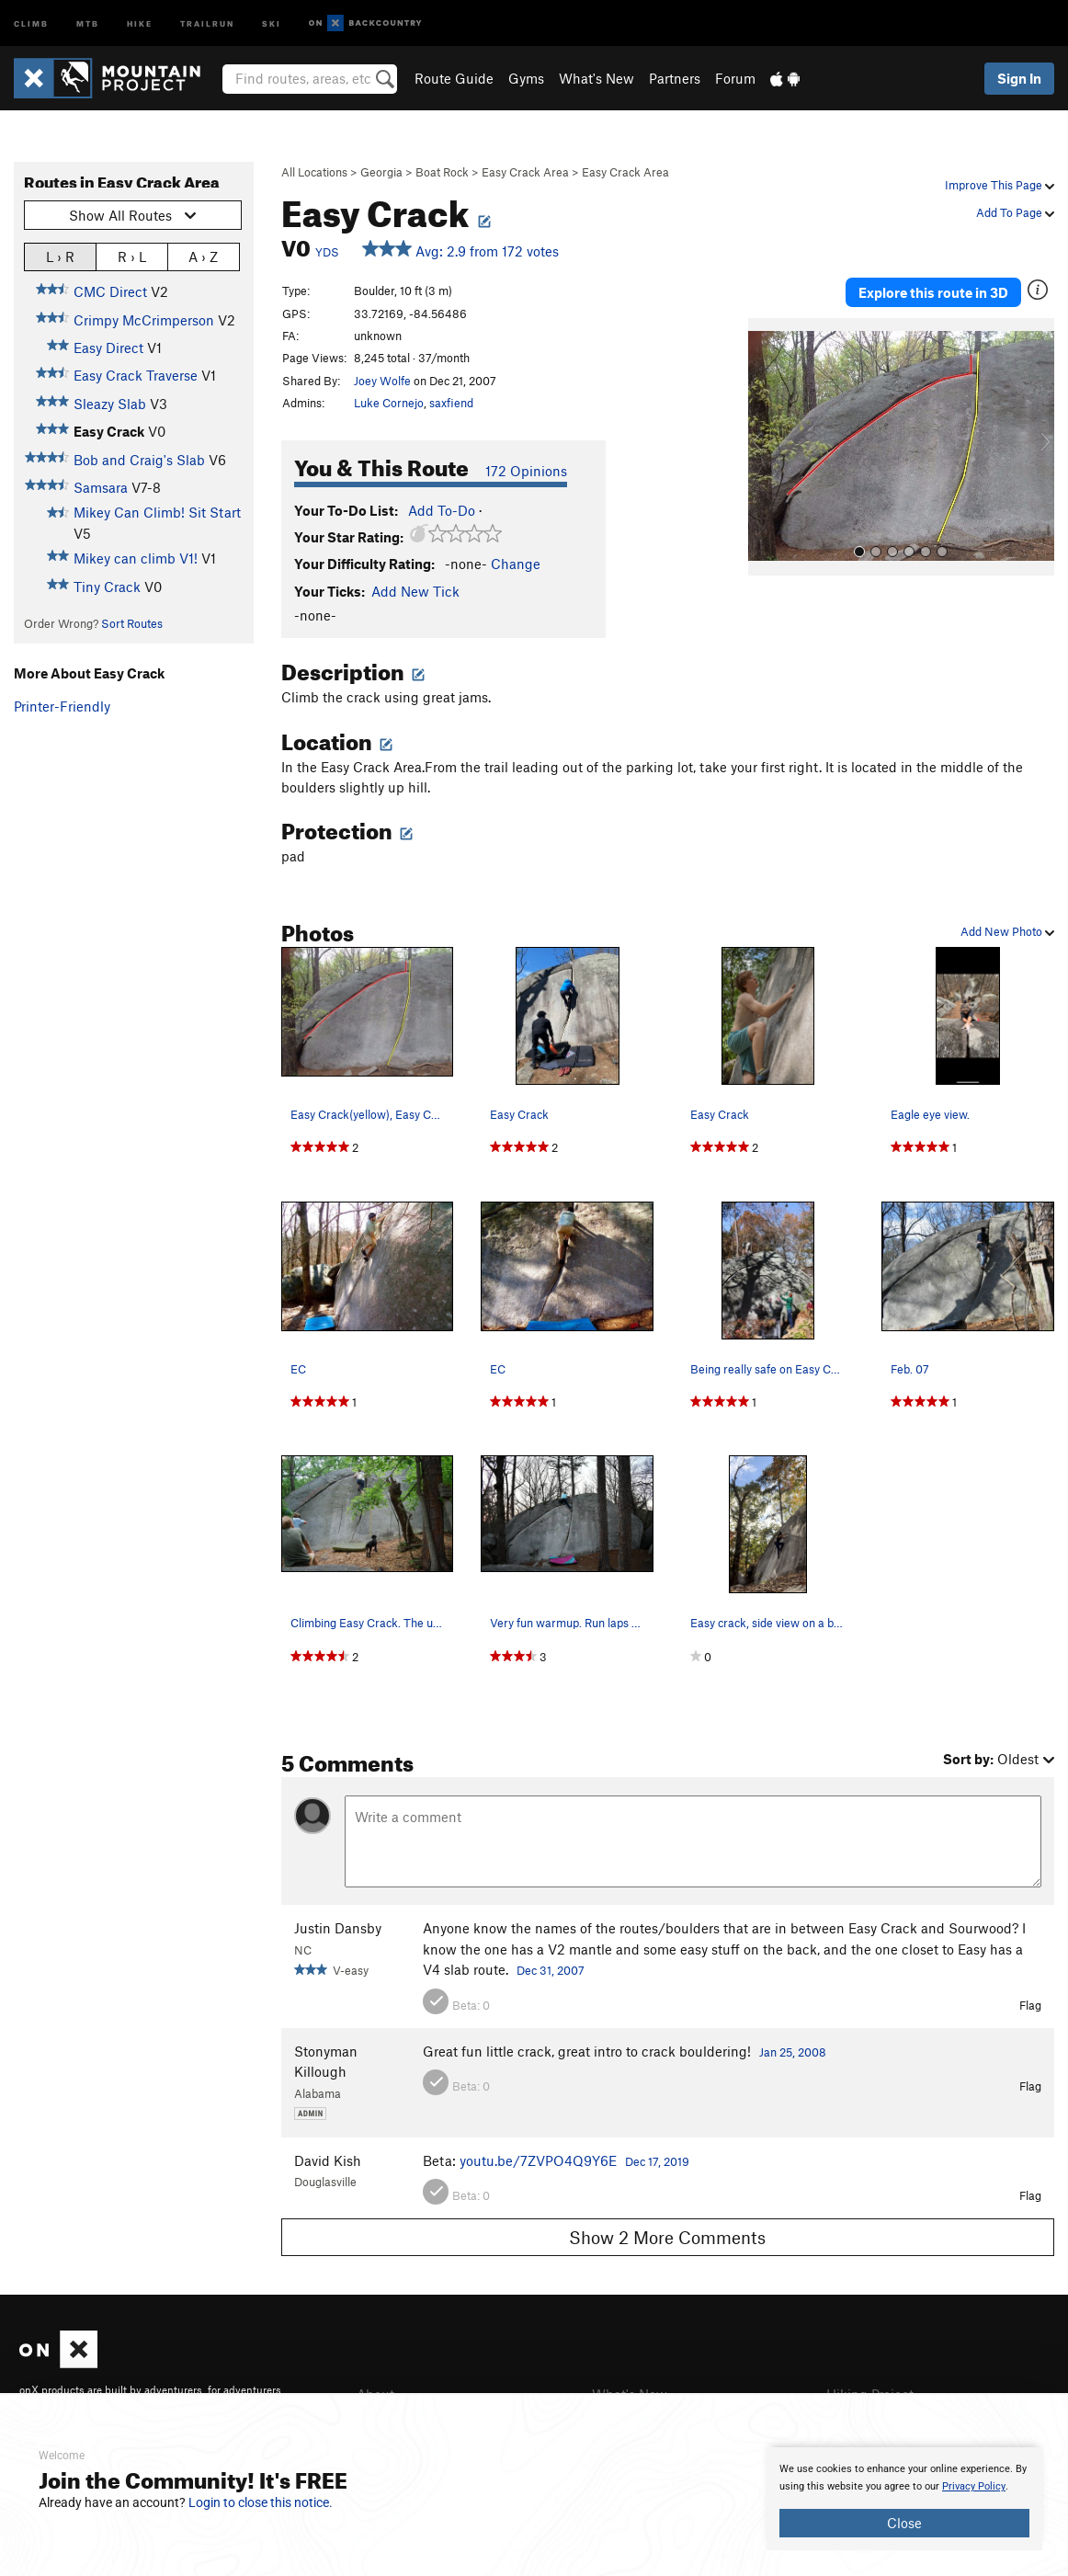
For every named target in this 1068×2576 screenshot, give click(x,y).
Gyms (526, 78)
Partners (674, 78)
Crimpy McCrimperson (144, 320)
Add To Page (1015, 212)
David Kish (327, 2160)
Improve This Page (999, 184)
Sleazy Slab (110, 403)
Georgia (381, 172)
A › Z (203, 256)
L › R (60, 256)
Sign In (1019, 78)
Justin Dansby (337, 1928)
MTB (87, 22)
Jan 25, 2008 (792, 2052)
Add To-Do (441, 510)
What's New (596, 78)
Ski (271, 22)
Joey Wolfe (382, 380)
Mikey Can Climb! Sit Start (157, 512)
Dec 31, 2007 (551, 1970)
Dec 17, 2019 (657, 2161)
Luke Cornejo (389, 402)
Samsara (101, 487)
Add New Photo (1007, 931)
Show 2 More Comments (667, 2237)
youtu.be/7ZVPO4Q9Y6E (538, 2160)
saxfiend (451, 402)
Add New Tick (415, 591)
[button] (766, 447)
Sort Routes (132, 623)
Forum (735, 78)
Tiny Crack (107, 586)
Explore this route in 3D (933, 292)
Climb (31, 22)
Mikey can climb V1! (136, 558)
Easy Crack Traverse (136, 375)
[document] (904, 2498)
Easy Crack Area (525, 172)
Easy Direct (108, 347)
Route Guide (454, 78)
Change (515, 563)
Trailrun (207, 22)
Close (904, 2522)
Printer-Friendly (62, 706)
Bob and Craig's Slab (139, 459)
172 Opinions (526, 470)
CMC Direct (110, 291)
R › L (132, 256)
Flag (1030, 2005)
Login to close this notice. (260, 2502)
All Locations (314, 172)
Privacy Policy (974, 2486)
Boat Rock (442, 172)
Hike (140, 22)
